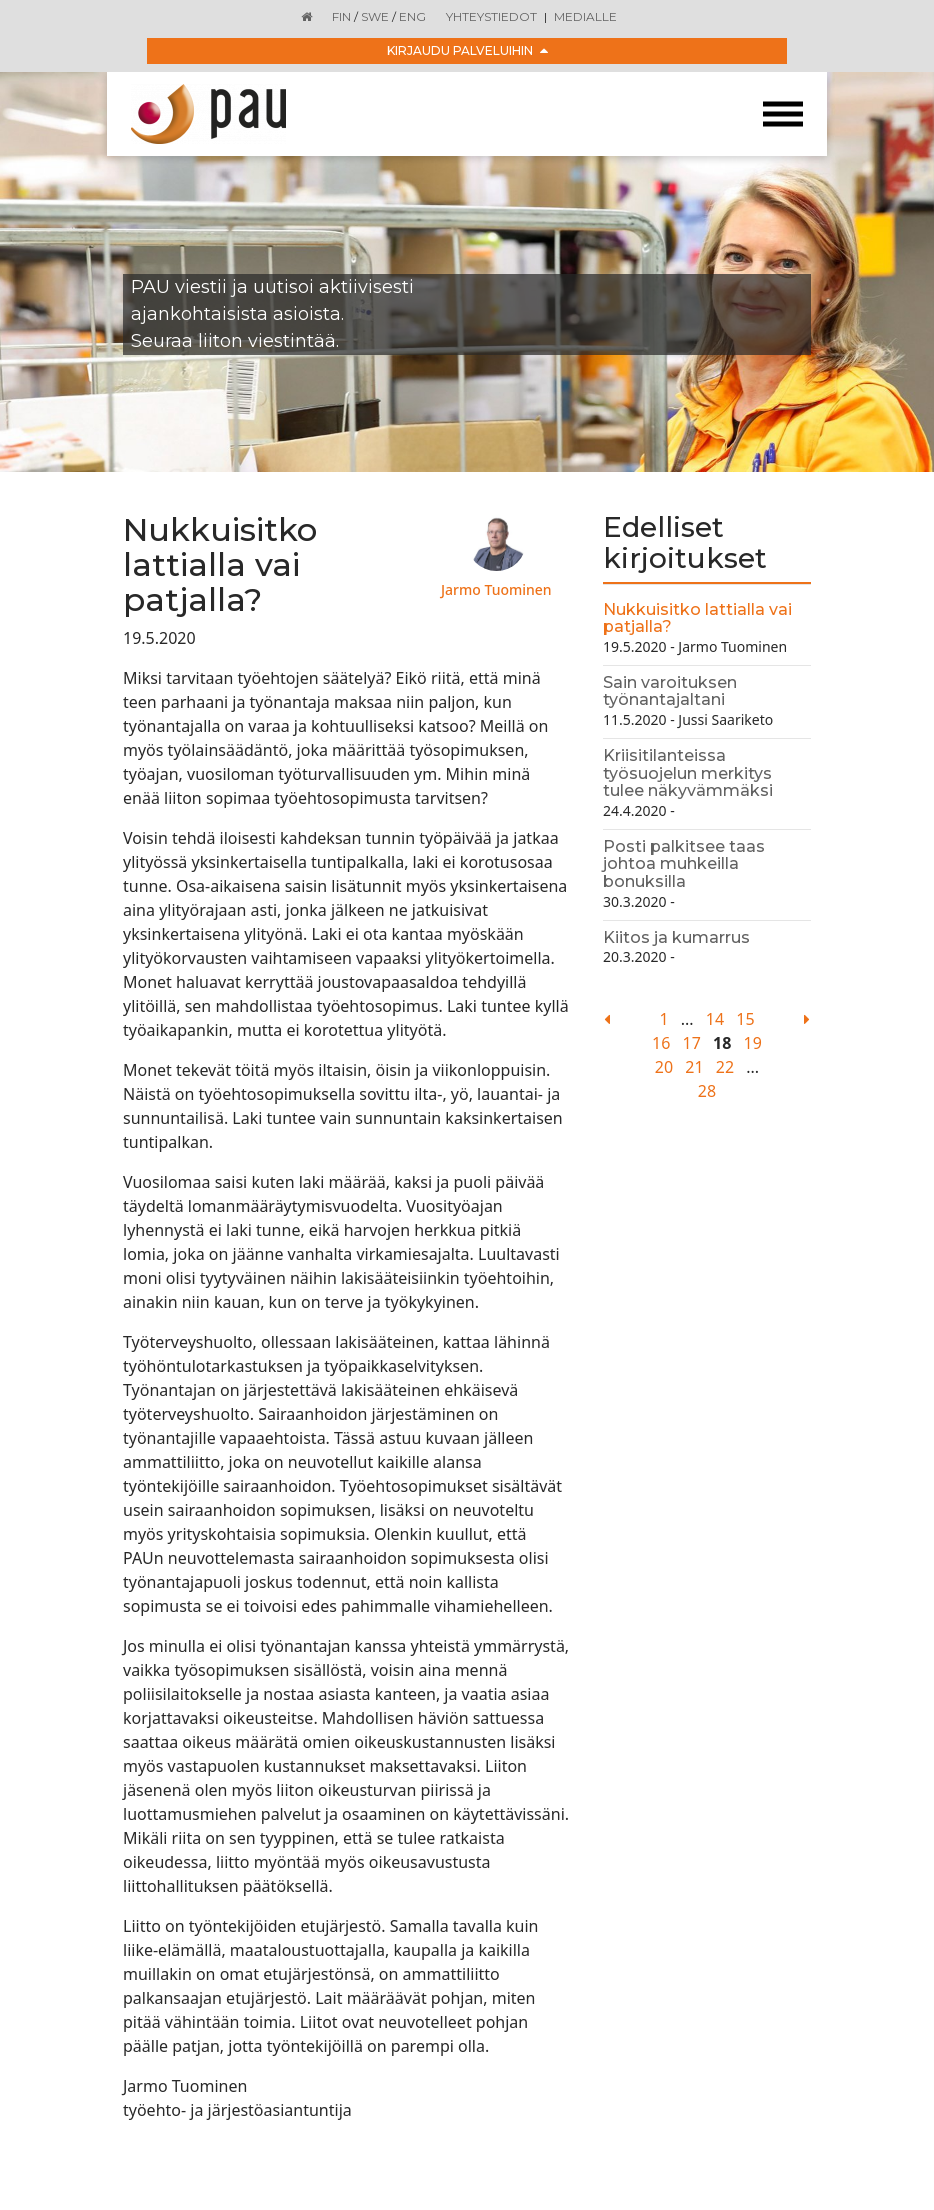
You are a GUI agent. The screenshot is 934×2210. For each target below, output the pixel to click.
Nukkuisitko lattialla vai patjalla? (697, 618)
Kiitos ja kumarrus (676, 937)
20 (664, 1067)
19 (753, 1043)
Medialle (585, 16)
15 (745, 1019)
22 (725, 1067)
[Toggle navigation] (783, 114)
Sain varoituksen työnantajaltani (670, 691)
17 (692, 1043)
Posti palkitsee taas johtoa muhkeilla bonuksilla (684, 864)
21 (694, 1067)
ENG (412, 16)
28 (707, 1091)
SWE (375, 16)
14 (715, 1019)
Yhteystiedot (491, 16)
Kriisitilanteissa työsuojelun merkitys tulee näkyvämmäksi (688, 773)
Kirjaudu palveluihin (467, 50)
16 (661, 1043)
